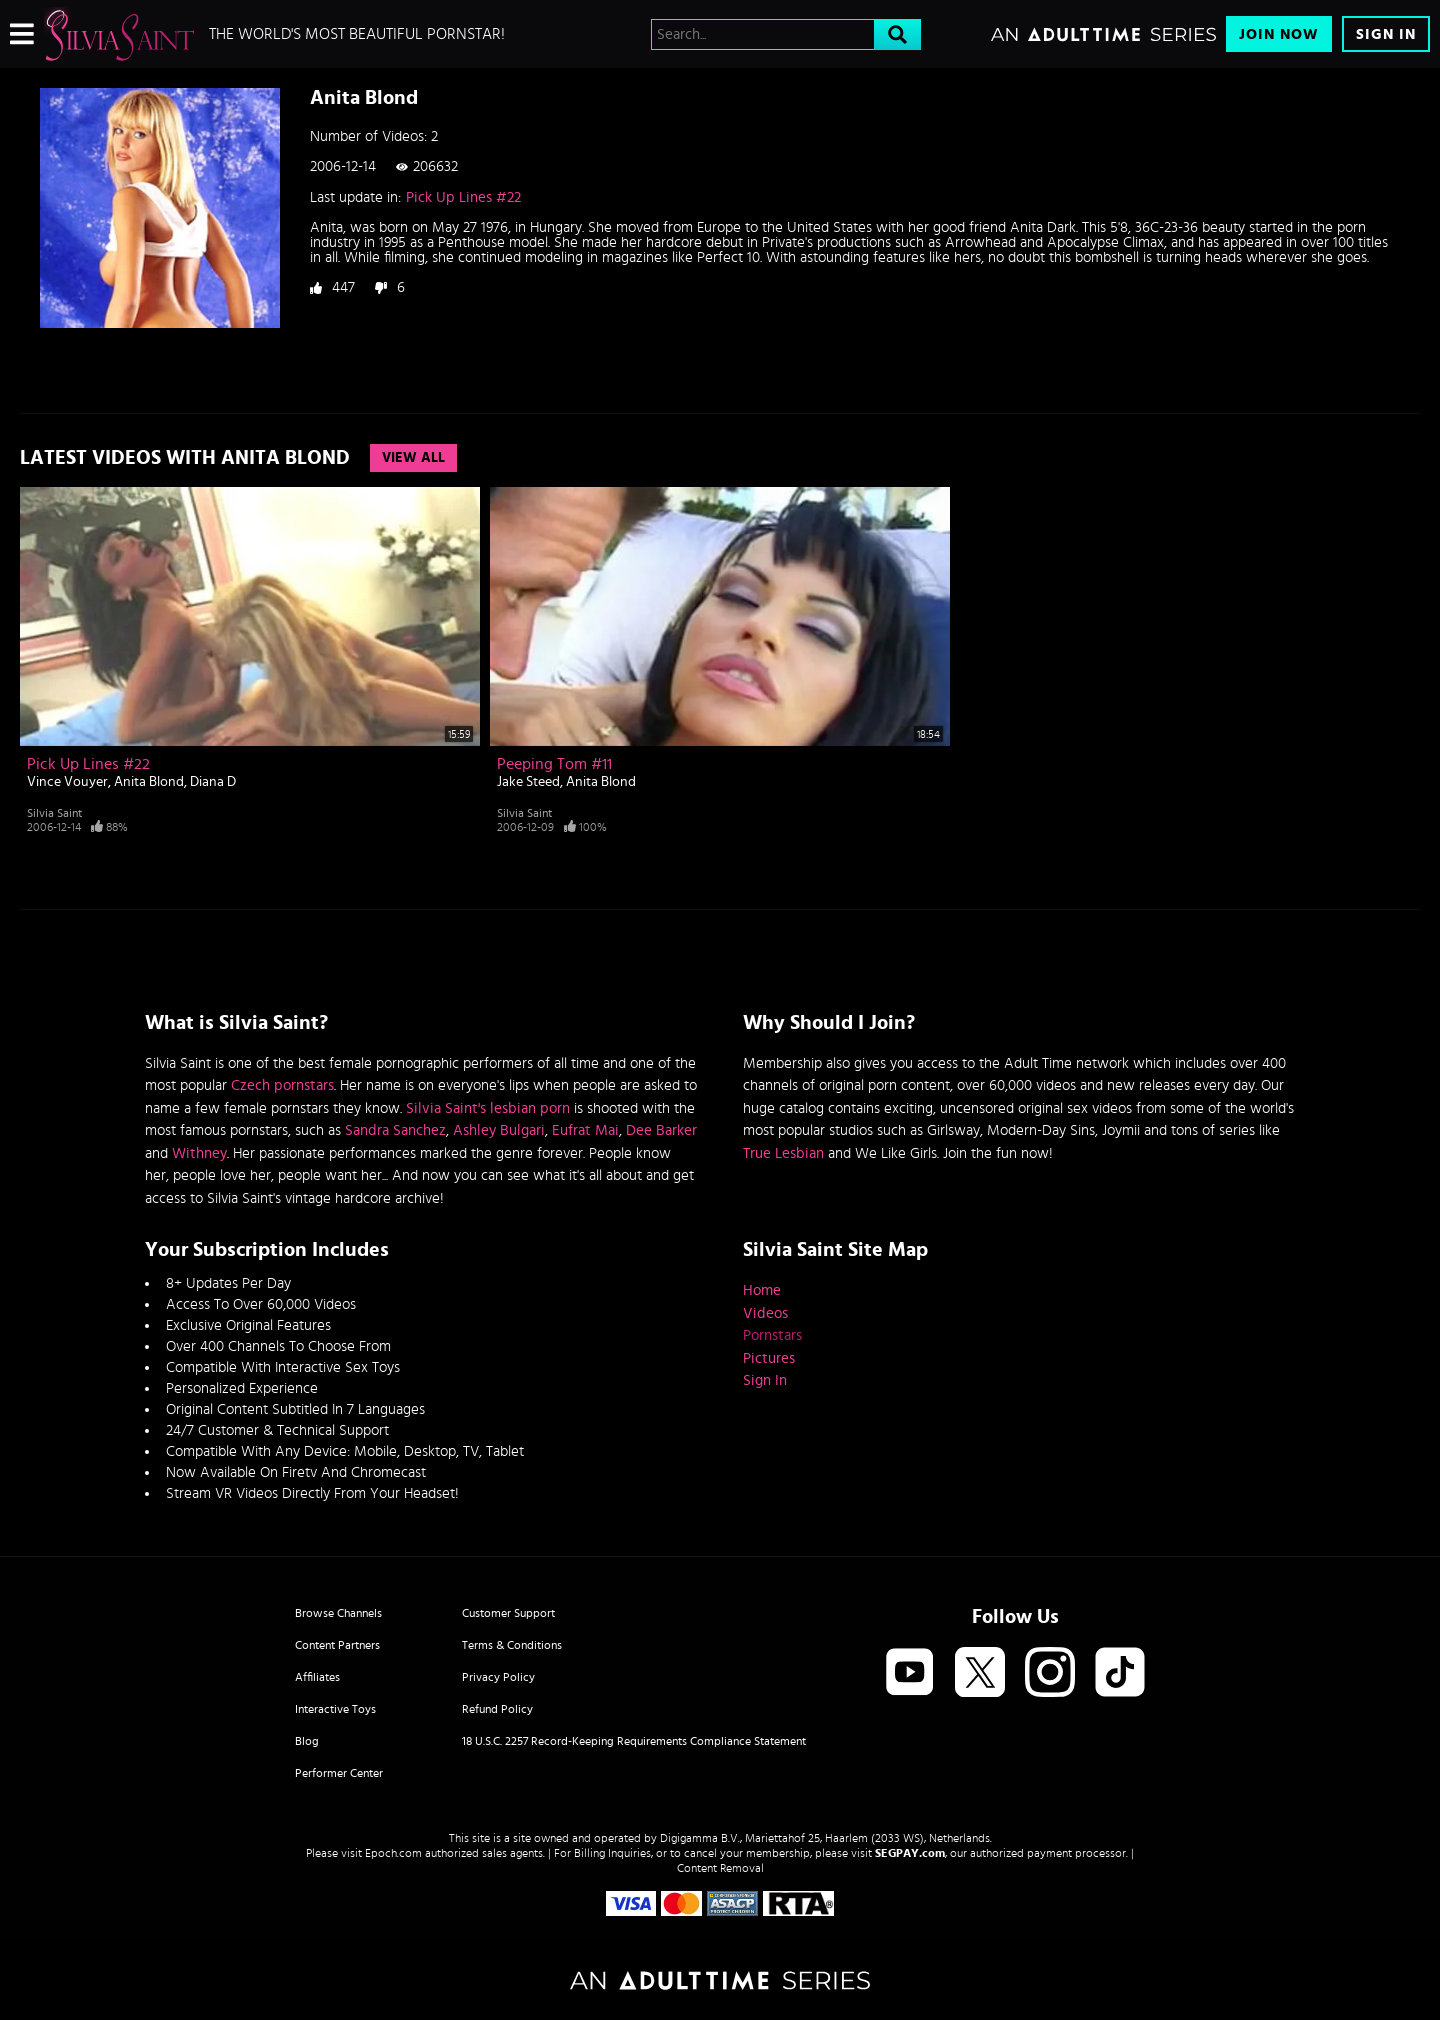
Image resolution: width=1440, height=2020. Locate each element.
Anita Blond (149, 782)
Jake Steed (528, 782)
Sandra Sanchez (395, 1130)
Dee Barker (661, 1130)
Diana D (213, 782)
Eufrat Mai (585, 1130)
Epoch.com (393, 1853)
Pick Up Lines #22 (463, 197)
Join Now (1279, 34)
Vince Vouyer (67, 782)
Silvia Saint (54, 813)
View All (413, 458)
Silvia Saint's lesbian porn (488, 1108)
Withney (199, 1153)
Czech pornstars (282, 1085)
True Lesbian (783, 1153)
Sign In (1386, 34)
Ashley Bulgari (499, 1130)
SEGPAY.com (910, 1853)
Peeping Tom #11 (554, 764)
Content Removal (720, 1868)
